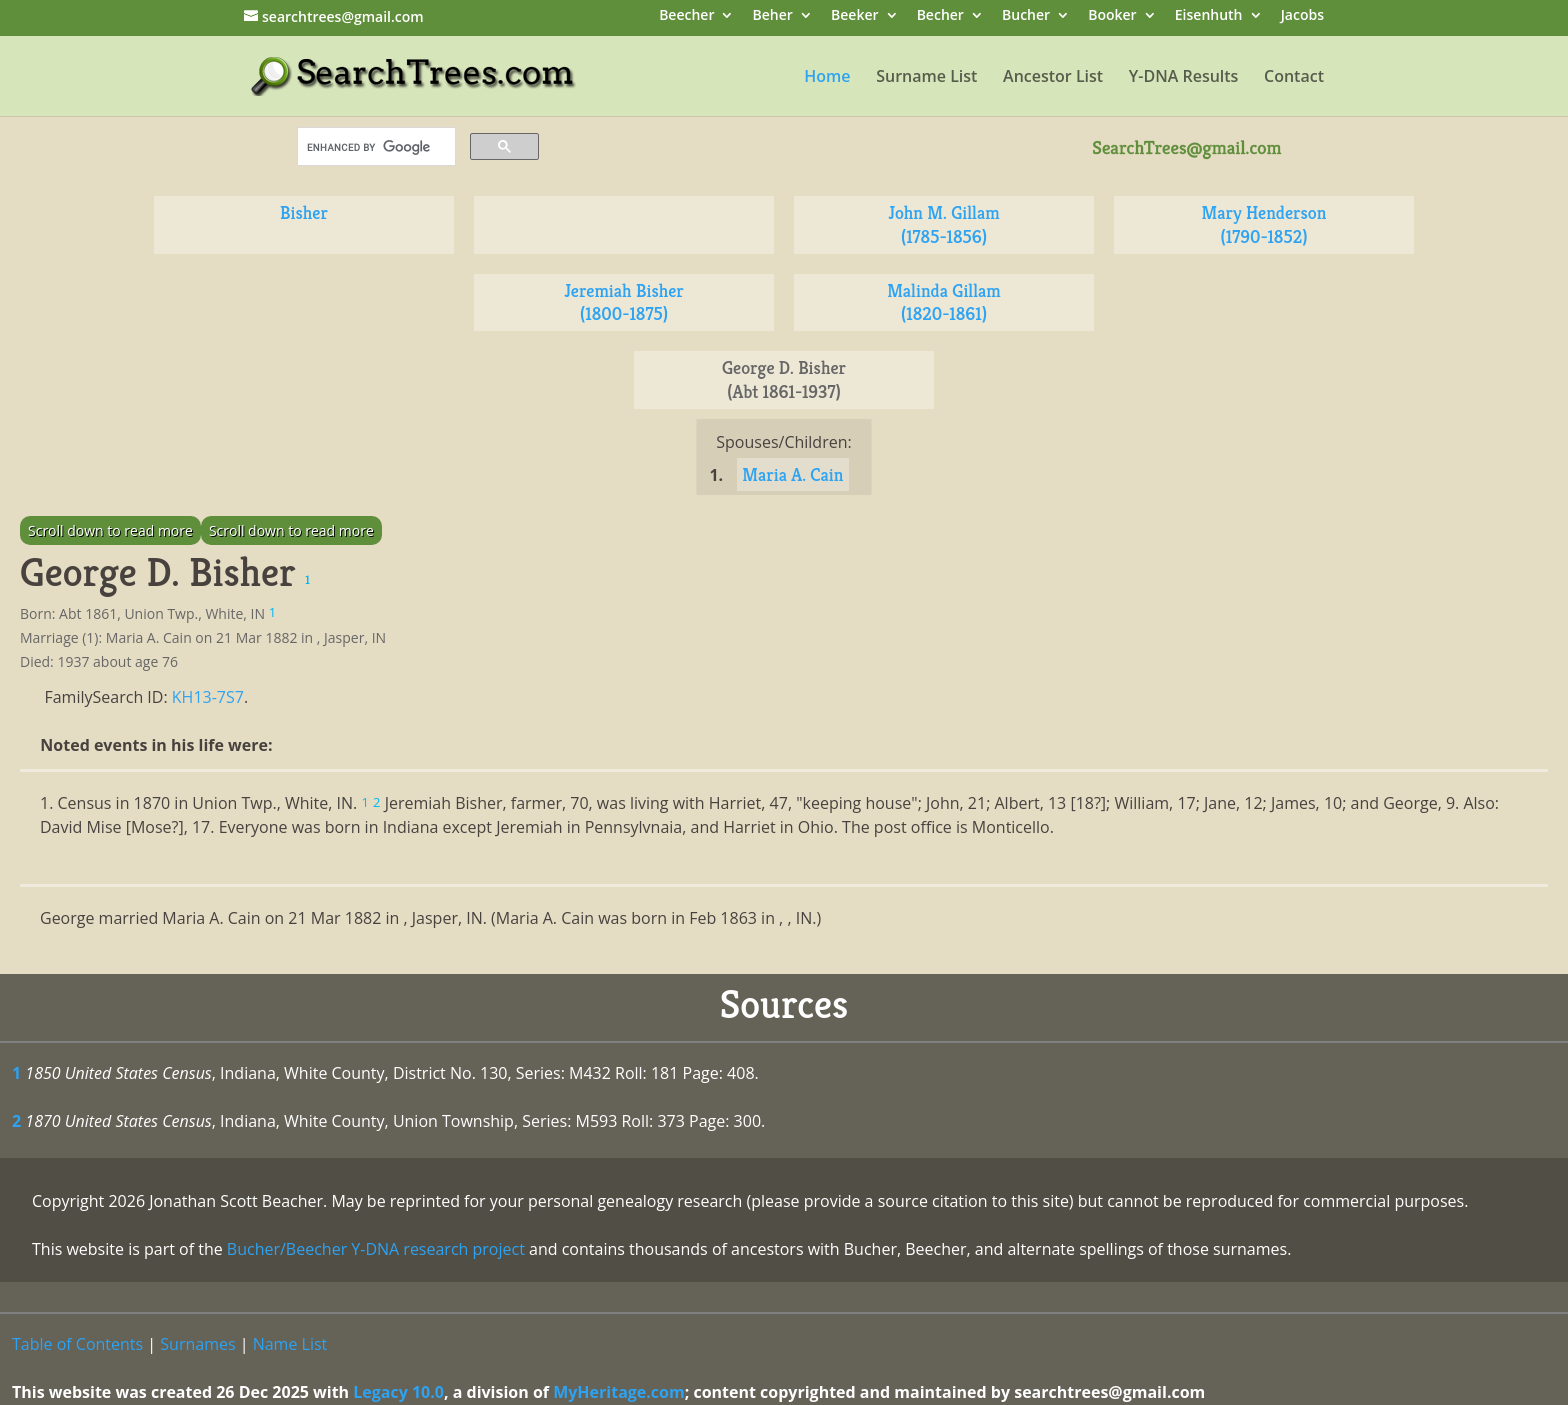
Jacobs (1302, 16)
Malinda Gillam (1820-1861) (944, 302)
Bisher (304, 212)
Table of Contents (77, 1344)
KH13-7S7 (208, 697)
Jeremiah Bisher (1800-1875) (624, 302)
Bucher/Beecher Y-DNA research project (376, 1249)
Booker (1112, 16)
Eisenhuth (1209, 16)
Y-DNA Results (1184, 78)
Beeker (855, 16)
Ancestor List (1053, 78)
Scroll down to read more (110, 530)
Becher (940, 16)
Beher (773, 16)
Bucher (1026, 16)
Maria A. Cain (792, 474)
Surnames (197, 1344)
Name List (290, 1344)
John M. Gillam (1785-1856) (943, 224)
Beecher (686, 16)
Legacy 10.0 (398, 1392)
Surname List (926, 78)
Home (827, 78)
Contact (1294, 78)
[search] (374, 147)
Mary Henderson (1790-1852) (1264, 224)
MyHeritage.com (619, 1392)
